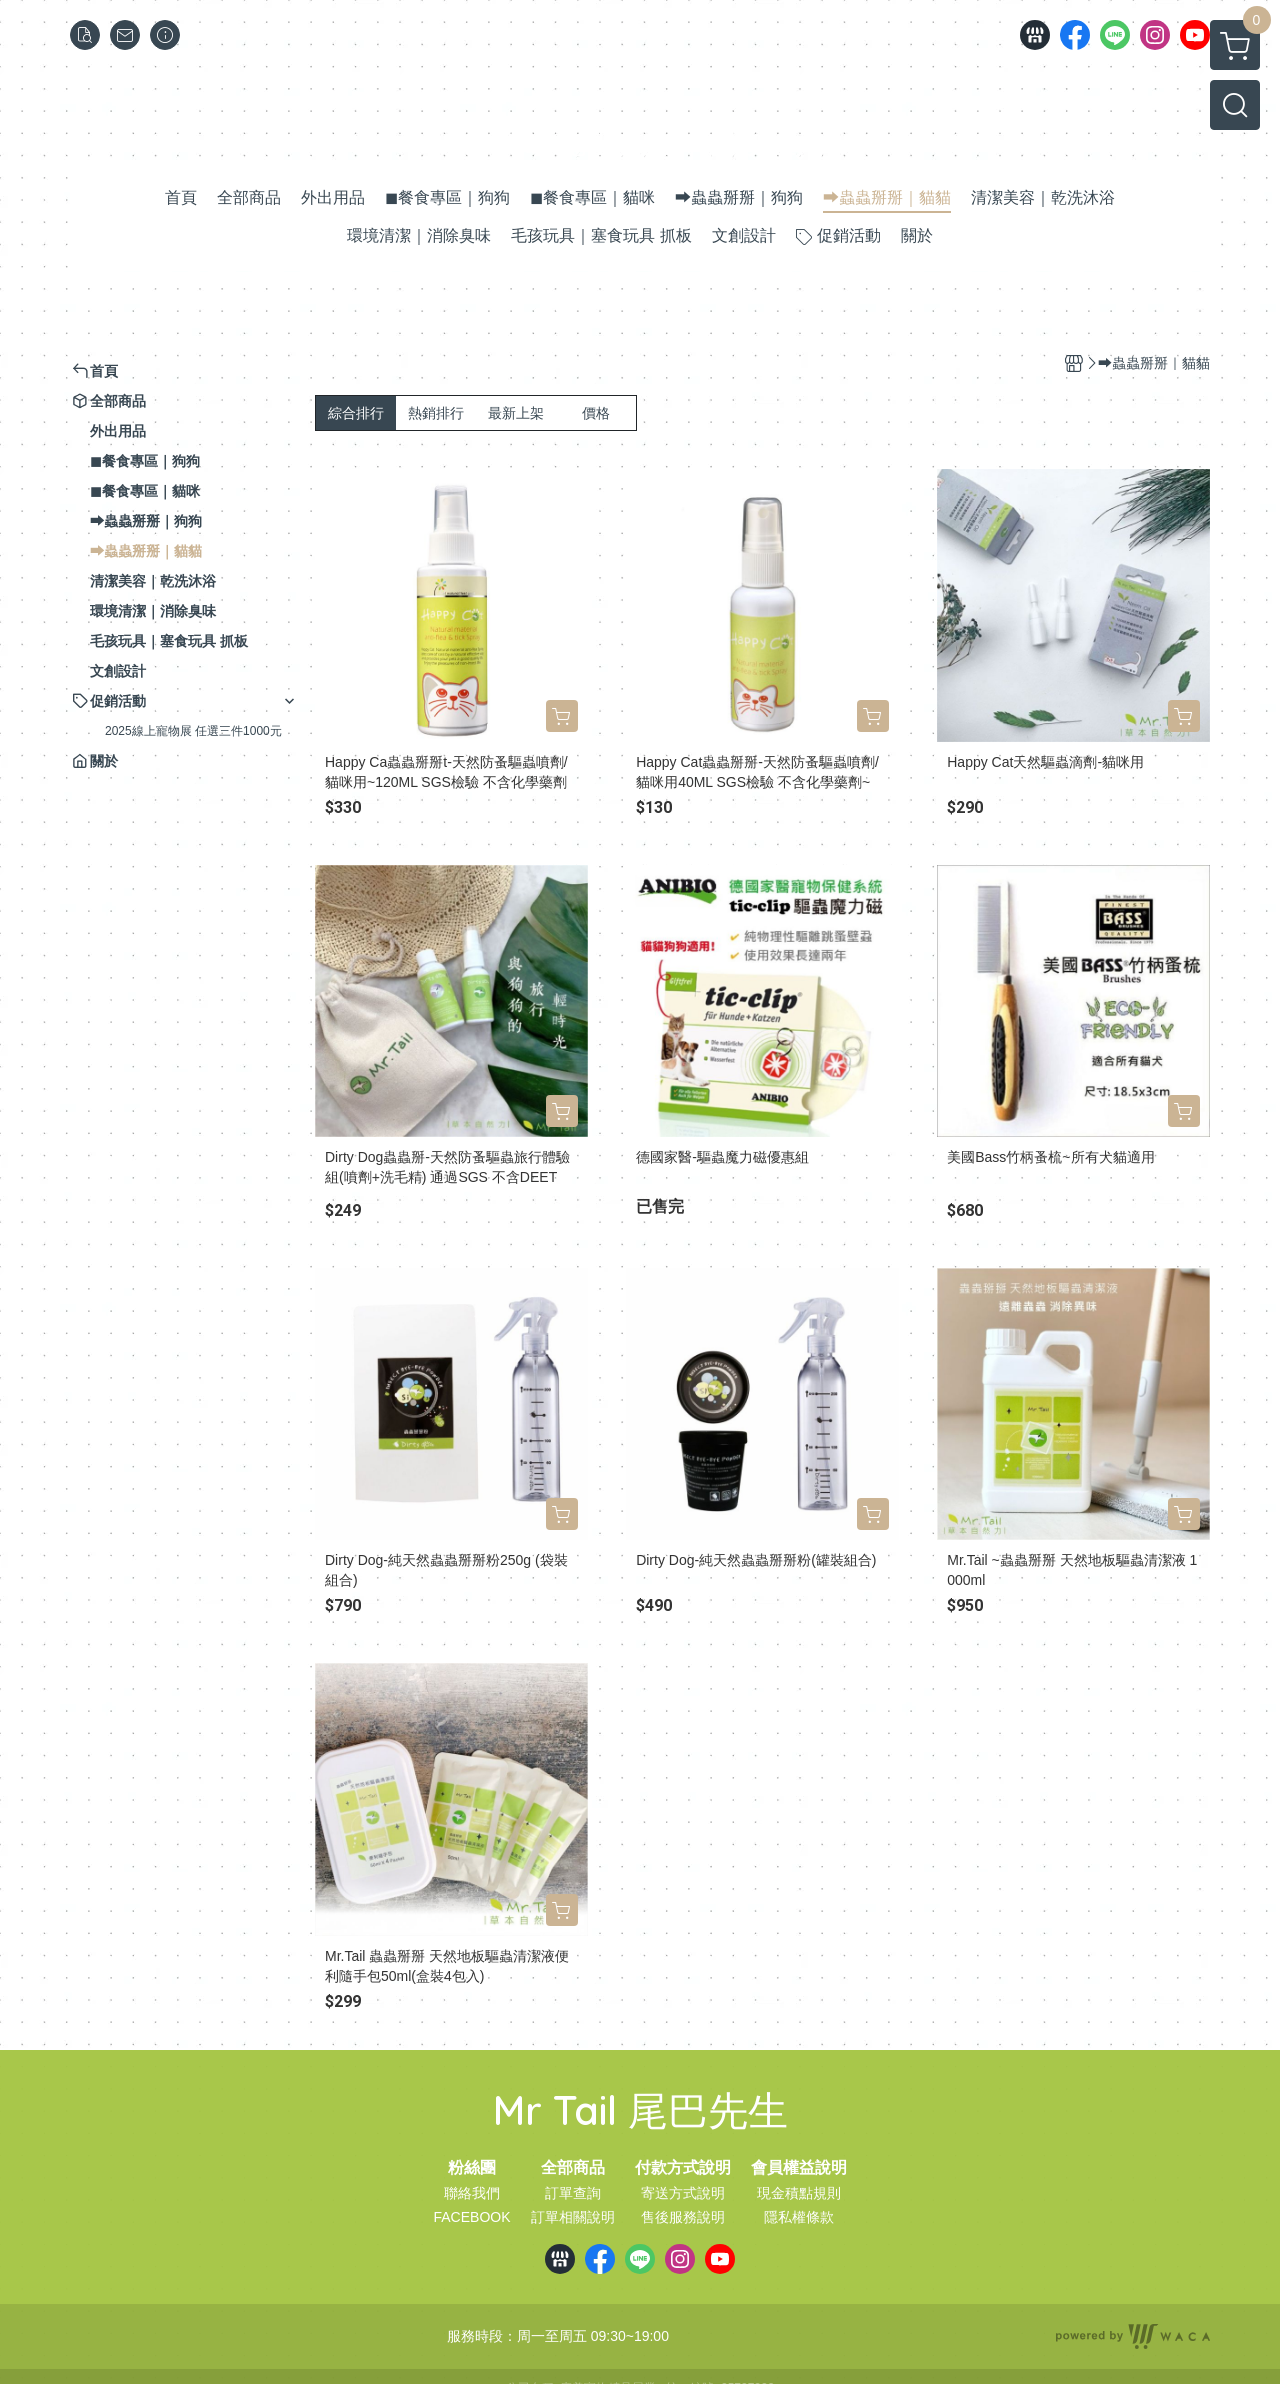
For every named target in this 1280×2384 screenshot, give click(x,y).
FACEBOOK (471, 2217)
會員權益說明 (799, 2168)
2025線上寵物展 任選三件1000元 (193, 731)
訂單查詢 (573, 2193)
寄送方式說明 (683, 2193)
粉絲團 (472, 2168)
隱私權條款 (799, 2217)
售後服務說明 (683, 2217)
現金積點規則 (799, 2193)
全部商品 (573, 2168)
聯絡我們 (472, 2193)
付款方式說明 (683, 2168)
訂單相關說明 (573, 2217)
